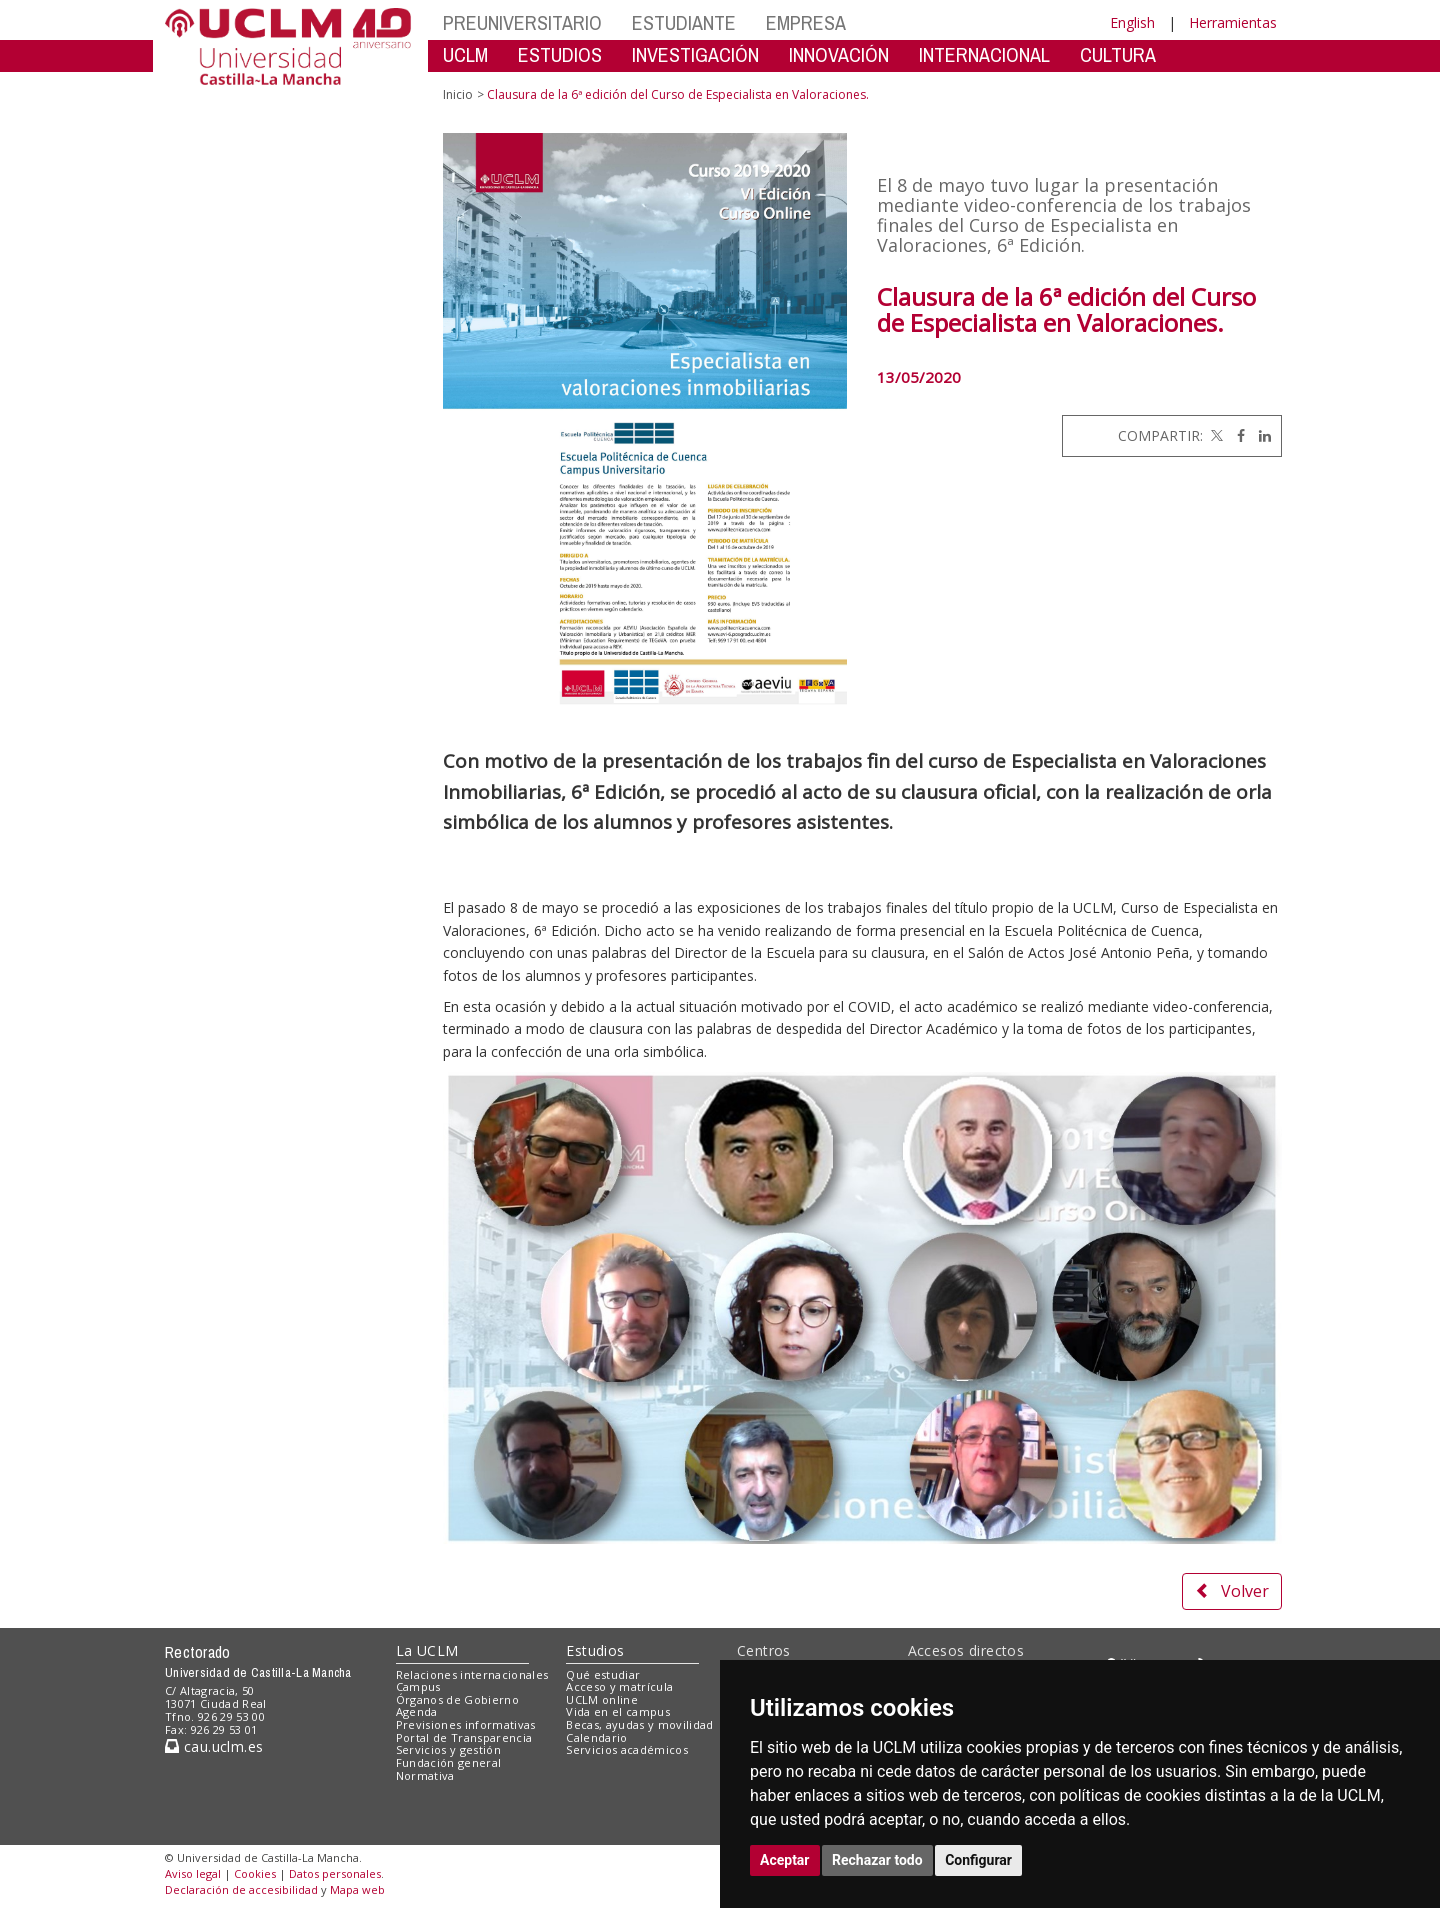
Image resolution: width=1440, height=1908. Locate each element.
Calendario (596, 1737)
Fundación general (449, 1762)
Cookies (255, 1873)
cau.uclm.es (214, 1746)
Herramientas (1233, 22)
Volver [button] (1232, 1591)
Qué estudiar (603, 1674)
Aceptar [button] (785, 1860)
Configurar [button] (978, 1860)
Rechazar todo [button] (877, 1860)
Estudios (595, 1650)
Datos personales (335, 1873)
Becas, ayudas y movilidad (639, 1724)
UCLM (465, 54)
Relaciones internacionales (472, 1674)
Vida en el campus (618, 1711)
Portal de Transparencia (464, 1737)
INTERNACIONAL (984, 54)
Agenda (417, 1711)
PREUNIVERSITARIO (522, 22)
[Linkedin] (1260, 435)
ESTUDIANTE (684, 22)
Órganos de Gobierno (457, 1699)
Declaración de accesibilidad (241, 1889)
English (1132, 22)
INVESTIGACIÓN (695, 54)
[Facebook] (1236, 435)
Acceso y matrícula (619, 1686)
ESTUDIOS (560, 54)
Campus (418, 1686)
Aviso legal (193, 1873)
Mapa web (357, 1889)
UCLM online (602, 1699)
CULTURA (1118, 54)
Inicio (458, 94)
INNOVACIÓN (839, 54)
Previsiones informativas (466, 1724)
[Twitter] (1215, 435)
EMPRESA (806, 22)
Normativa (425, 1775)
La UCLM (427, 1650)
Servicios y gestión (448, 1749)
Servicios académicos (627, 1749)
